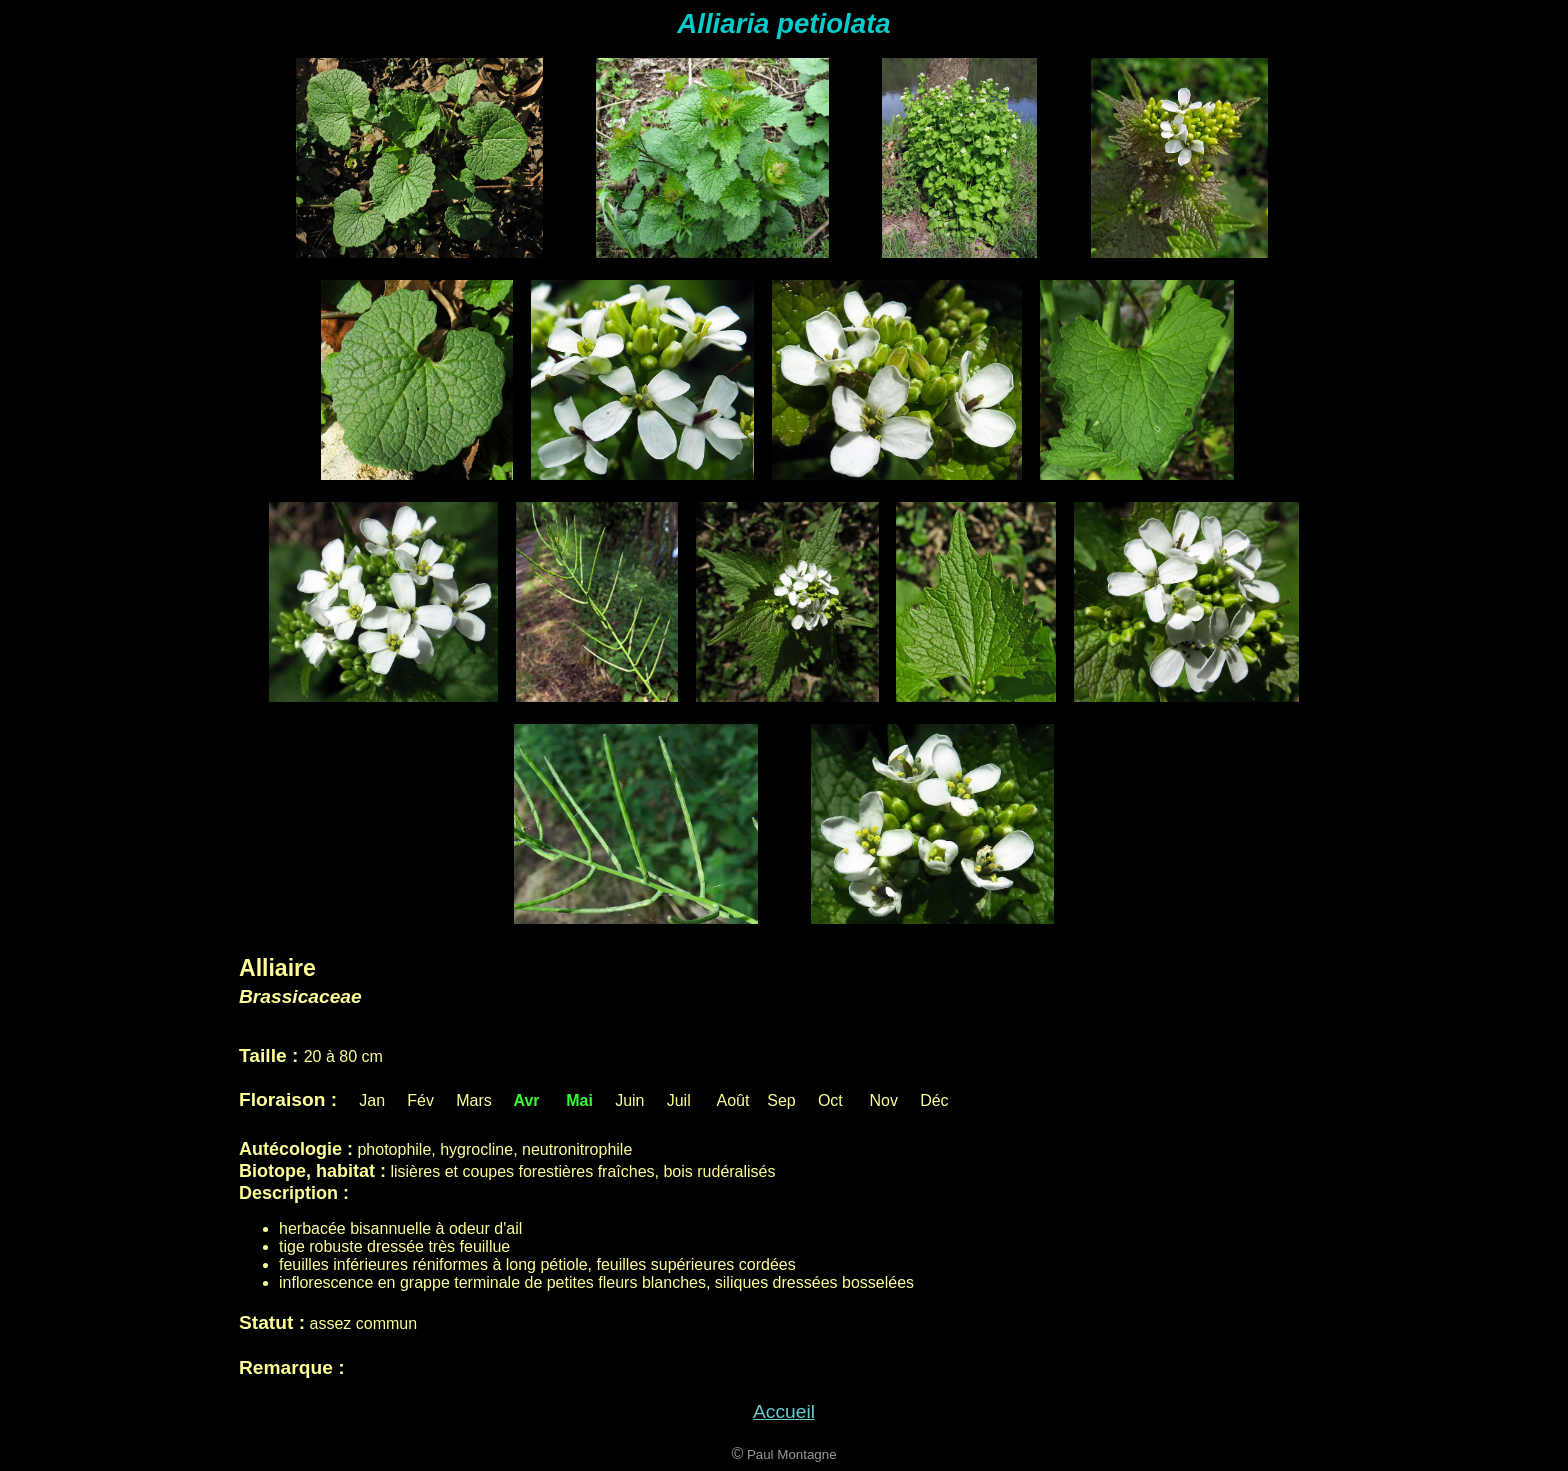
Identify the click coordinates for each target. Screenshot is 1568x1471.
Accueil (784, 1411)
